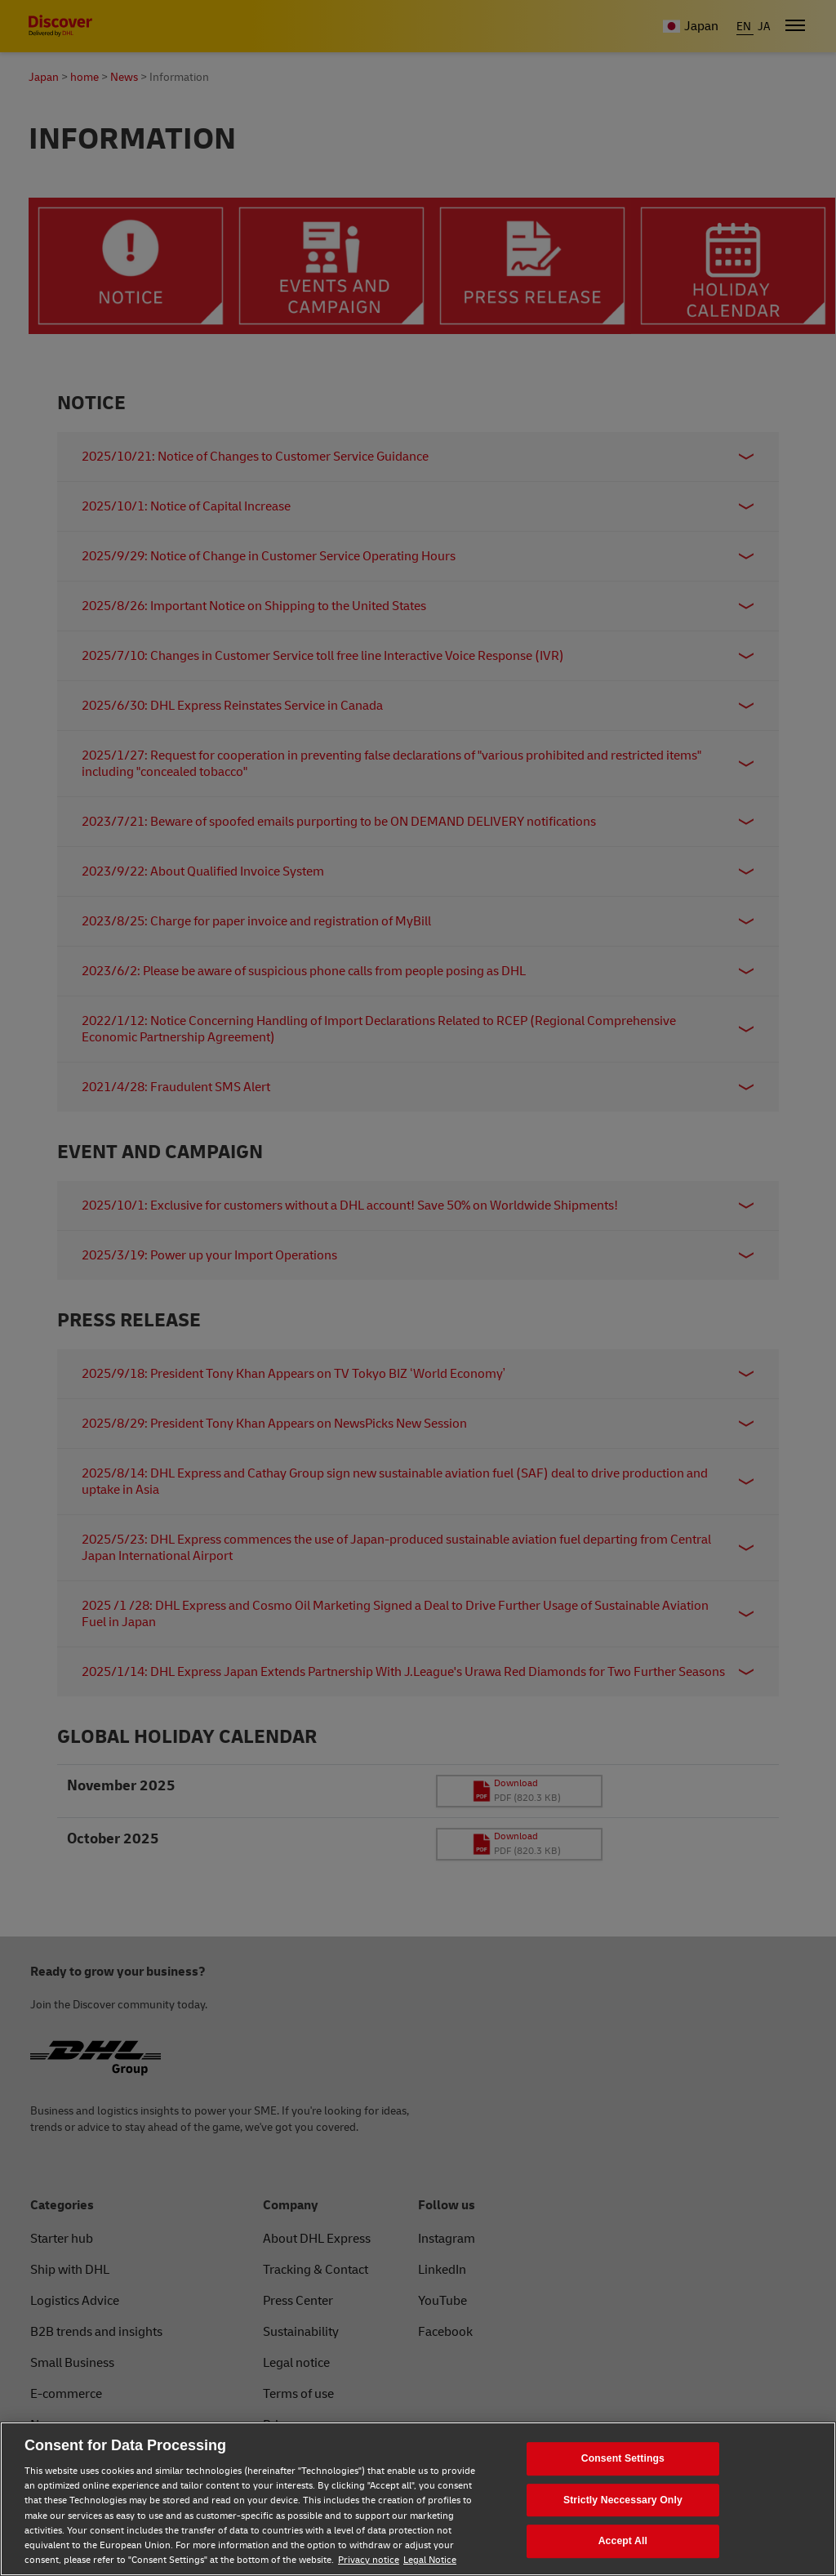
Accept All (622, 2541)
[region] (418, 2499)
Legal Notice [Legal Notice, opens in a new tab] (429, 2560)
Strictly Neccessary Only (623, 2500)
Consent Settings (623, 2458)
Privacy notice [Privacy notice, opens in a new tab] (368, 2560)
